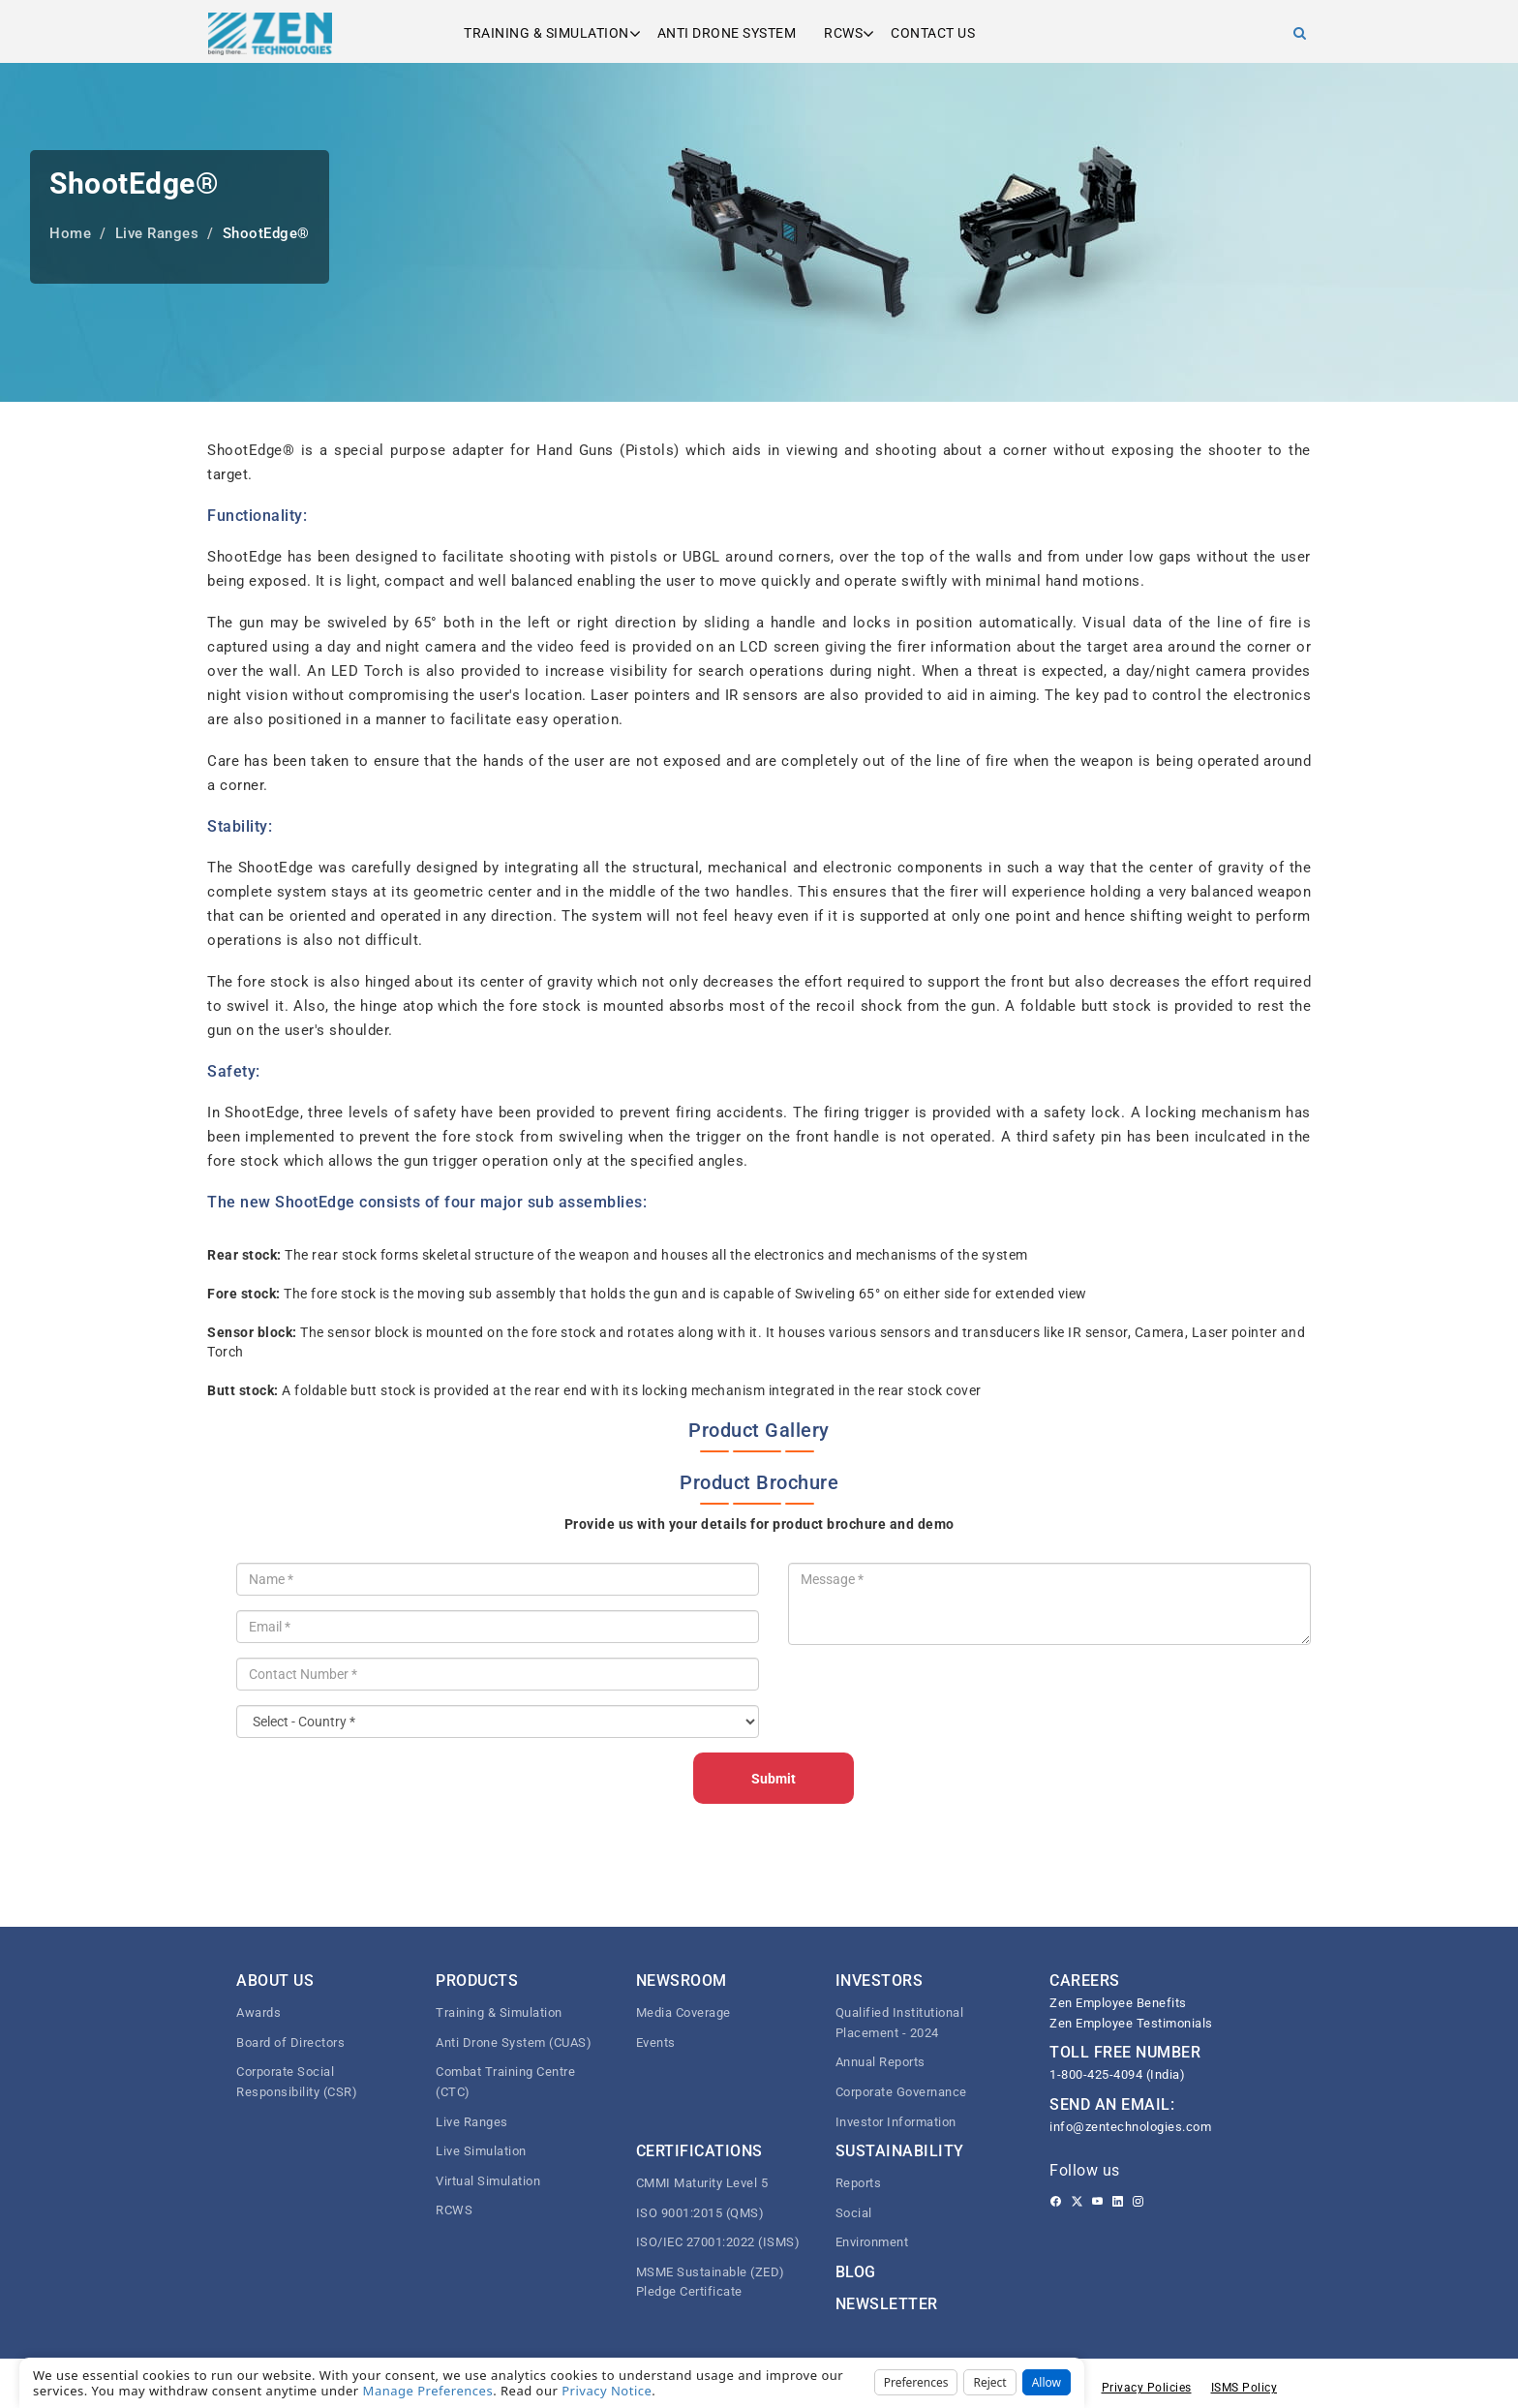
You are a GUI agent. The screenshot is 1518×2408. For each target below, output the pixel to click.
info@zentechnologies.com (1130, 2126)
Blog (855, 2272)
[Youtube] (1097, 2202)
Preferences (916, 2382)
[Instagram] (1138, 2202)
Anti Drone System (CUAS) (514, 2042)
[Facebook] (1055, 2202)
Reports (858, 2183)
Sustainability (899, 2151)
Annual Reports (880, 2062)
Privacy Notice (607, 2390)
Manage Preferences (428, 2390)
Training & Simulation (546, 33)
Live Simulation (481, 2151)
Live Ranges (472, 2122)
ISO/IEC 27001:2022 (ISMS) (718, 2242)
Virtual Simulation (488, 2181)
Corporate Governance (901, 2092)
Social (853, 2213)
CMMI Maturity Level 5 (702, 2183)
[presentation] (935, 1697)
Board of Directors (290, 2042)
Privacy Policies (1147, 2387)
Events (656, 2042)
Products (477, 1980)
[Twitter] (1077, 2202)
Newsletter (886, 2304)
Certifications (699, 2151)
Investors (879, 1980)
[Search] (1300, 33)
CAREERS (1084, 1980)
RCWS (843, 33)
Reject (989, 2382)
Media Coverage (683, 2012)
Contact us (933, 33)
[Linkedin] (1117, 2202)
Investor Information (895, 2122)
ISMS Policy (1244, 2387)
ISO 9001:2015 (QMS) (700, 2213)
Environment (872, 2242)
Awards (258, 2012)
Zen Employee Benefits (1118, 2003)
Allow (1046, 2382)
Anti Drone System (727, 33)
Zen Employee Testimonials (1131, 2023)
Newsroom (681, 1980)
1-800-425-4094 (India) (1117, 2074)
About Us (275, 1980)
